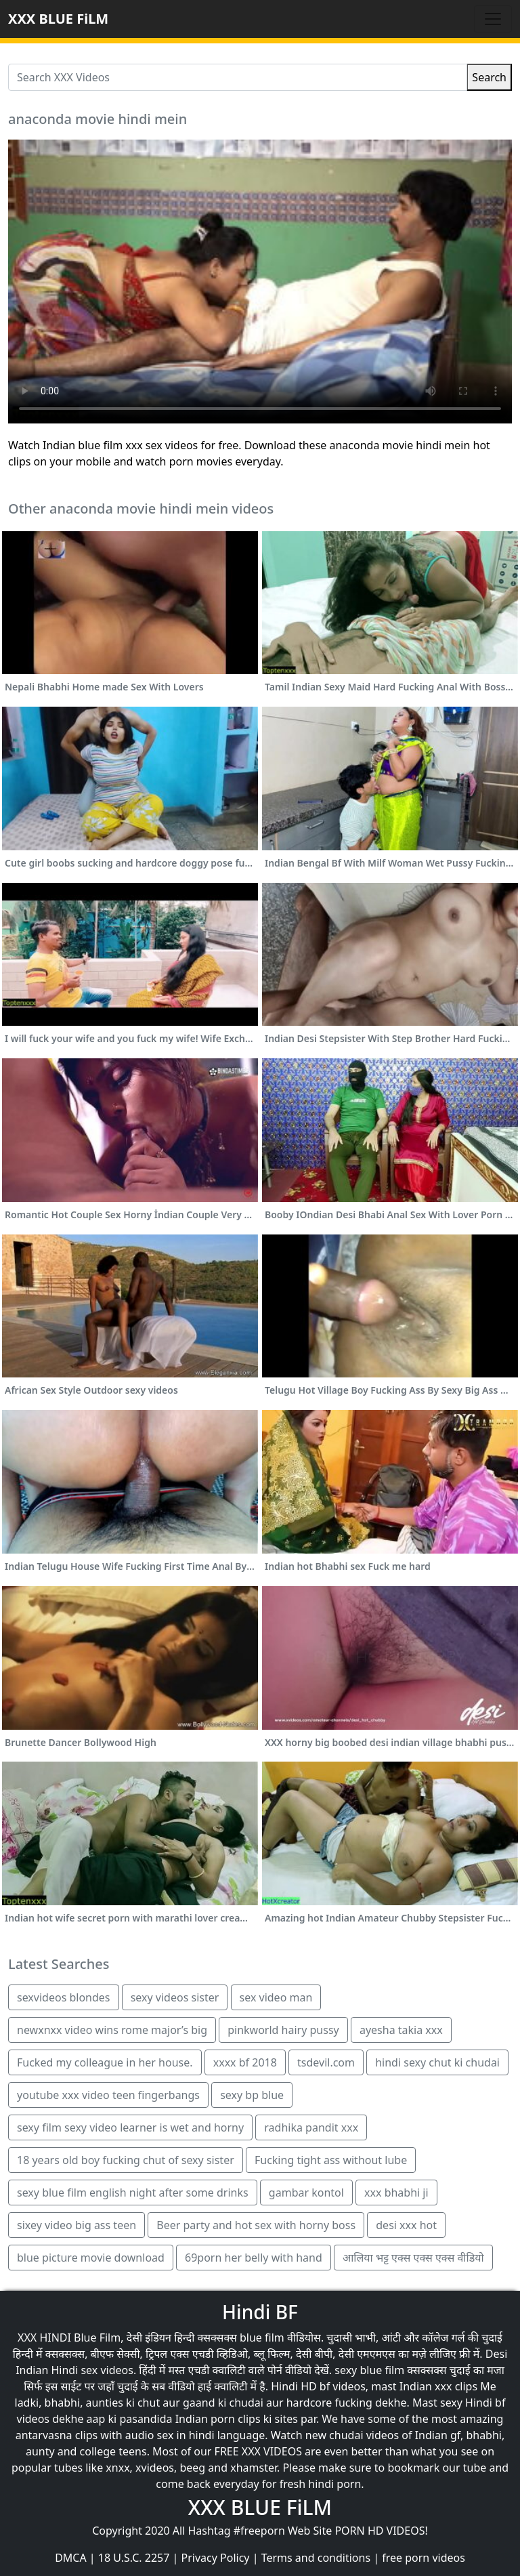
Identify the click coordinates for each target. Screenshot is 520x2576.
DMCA (71, 2557)
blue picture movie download (91, 2257)
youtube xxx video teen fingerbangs (108, 2094)
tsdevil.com (326, 2062)
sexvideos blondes (63, 1997)
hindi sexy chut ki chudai (437, 2062)
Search (489, 77)
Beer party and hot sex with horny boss (255, 2225)
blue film (262, 2337)
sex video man (276, 1997)
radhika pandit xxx (311, 2127)
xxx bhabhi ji (396, 2192)
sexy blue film (369, 2370)
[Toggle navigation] (493, 19)
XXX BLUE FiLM (58, 18)
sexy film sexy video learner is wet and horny (130, 2127)
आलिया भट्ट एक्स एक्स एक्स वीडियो (413, 2257)
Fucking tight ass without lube (331, 2160)
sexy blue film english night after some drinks (132, 2192)
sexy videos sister (175, 1997)
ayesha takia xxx (401, 2029)
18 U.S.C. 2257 (134, 2557)
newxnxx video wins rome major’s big (112, 2029)
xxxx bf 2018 (245, 2062)
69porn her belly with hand (253, 2257)
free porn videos (423, 2557)
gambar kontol (306, 2192)
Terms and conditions (315, 2557)
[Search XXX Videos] (237, 77)
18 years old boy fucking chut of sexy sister (125, 2160)
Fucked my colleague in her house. (105, 2062)
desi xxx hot (406, 2225)
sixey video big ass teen (76, 2225)
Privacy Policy (215, 2557)
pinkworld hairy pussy (283, 2029)
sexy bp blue (252, 2094)
